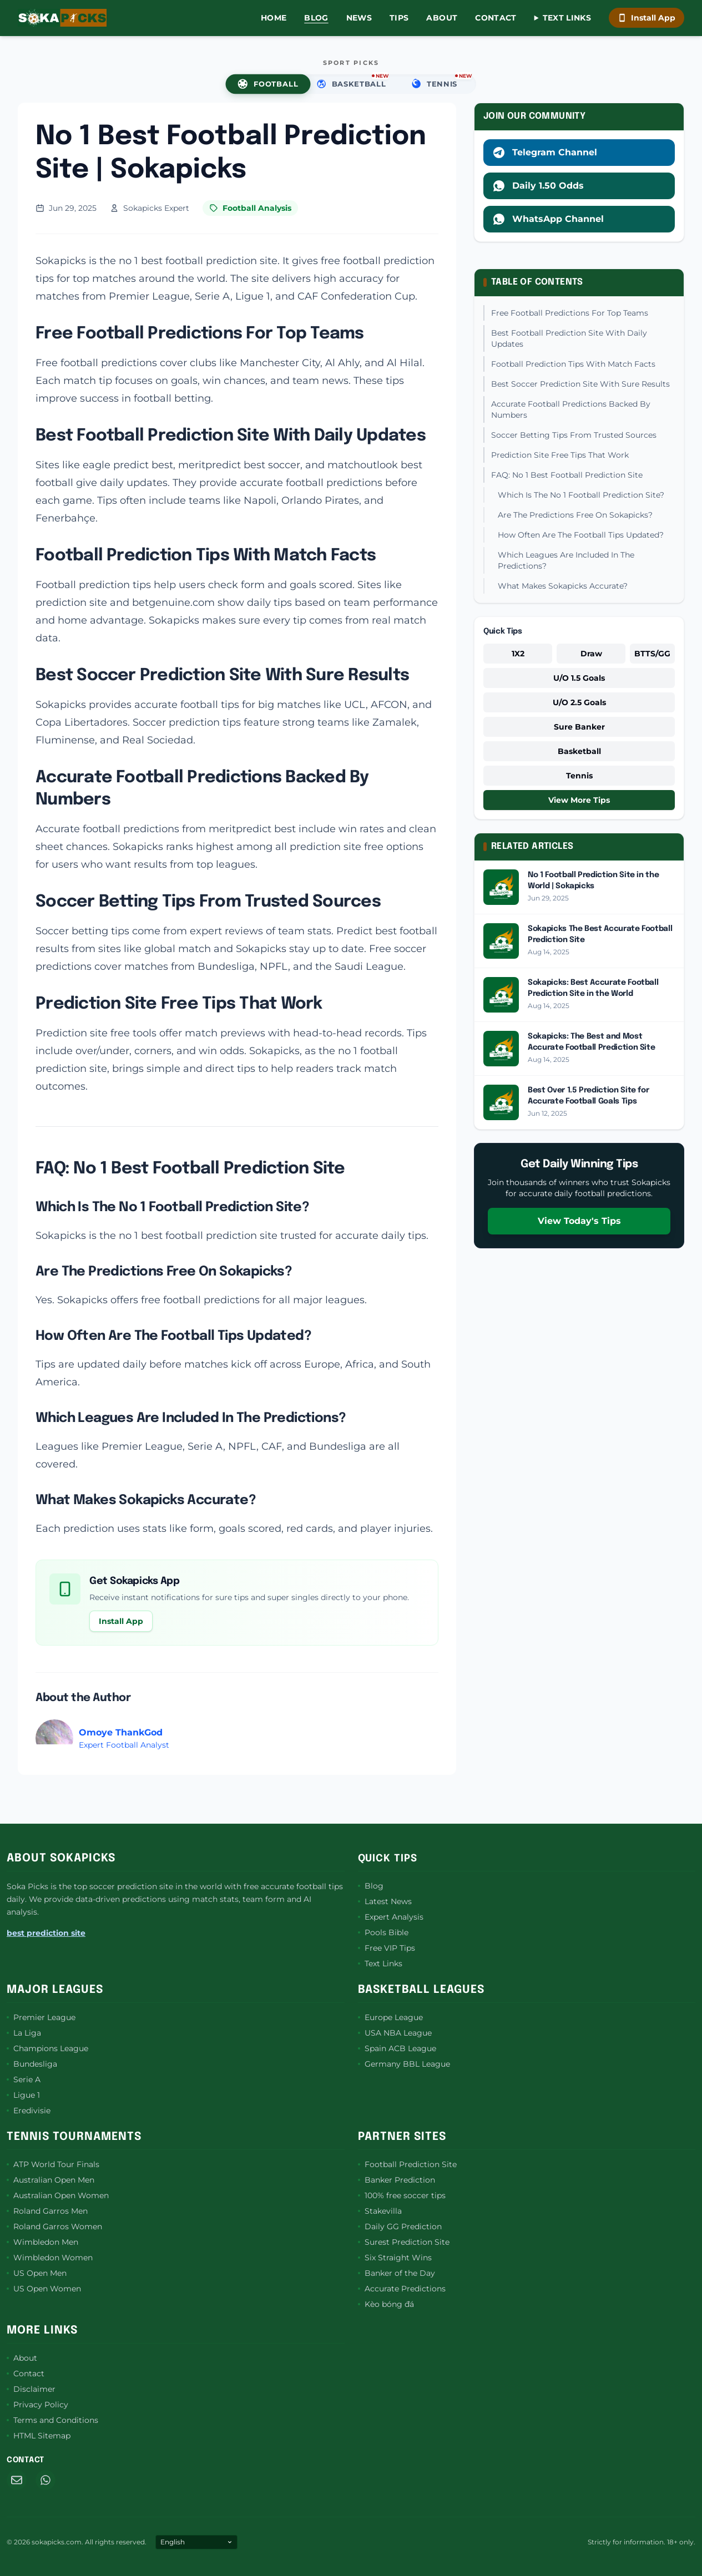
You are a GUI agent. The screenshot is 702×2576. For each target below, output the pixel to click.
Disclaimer (31, 2389)
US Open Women (44, 2289)
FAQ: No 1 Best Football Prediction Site (567, 475)
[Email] (17, 2480)
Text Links (567, 18)
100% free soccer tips (402, 2195)
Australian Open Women (58, 2195)
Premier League (41, 2017)
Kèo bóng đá (386, 2304)
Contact (495, 18)
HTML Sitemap (38, 2436)
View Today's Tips (579, 1221)
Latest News (385, 1901)
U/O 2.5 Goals (579, 702)
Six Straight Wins (395, 2258)
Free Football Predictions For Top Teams (569, 313)
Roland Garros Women (54, 2226)
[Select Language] (196, 2542)
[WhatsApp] (45, 2480)
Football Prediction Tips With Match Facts (573, 364)
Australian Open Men (50, 2180)
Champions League (47, 2048)
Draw (591, 654)
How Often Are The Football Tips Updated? (581, 535)
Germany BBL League (404, 2064)
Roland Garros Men (47, 2211)
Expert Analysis (390, 1917)
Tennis (579, 776)
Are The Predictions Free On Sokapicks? (575, 515)
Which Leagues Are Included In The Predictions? (566, 560)
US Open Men (37, 2273)
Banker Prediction (396, 2180)
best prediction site (46, 1933)
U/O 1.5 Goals (579, 678)
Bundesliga (32, 2064)
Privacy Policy (37, 2405)
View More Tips (579, 800)
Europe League (390, 2017)
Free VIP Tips (386, 1948)
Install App (646, 18)
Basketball (579, 751)
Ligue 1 (23, 2095)
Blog (316, 18)
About (441, 18)
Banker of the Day (396, 2273)
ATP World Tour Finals (53, 2164)
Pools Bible (383, 1932)
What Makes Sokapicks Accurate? (563, 586)
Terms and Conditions (52, 2420)
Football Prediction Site (407, 2164)
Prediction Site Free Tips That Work (560, 455)
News (359, 18)
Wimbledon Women (50, 2258)
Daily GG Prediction (400, 2226)
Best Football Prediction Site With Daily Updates (569, 338)
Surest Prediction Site (404, 2242)
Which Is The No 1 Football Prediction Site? (581, 495)
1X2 (518, 654)
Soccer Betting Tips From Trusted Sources (573, 435)
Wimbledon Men (42, 2242)
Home (273, 18)
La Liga (24, 2033)
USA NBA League (395, 2033)
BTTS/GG (652, 654)
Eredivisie (28, 2111)
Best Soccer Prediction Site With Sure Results (580, 384)
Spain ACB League (397, 2048)
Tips (399, 18)
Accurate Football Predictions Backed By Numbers (570, 409)
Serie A (24, 2079)
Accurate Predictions (402, 2289)
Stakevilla (380, 2211)
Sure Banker (579, 727)
